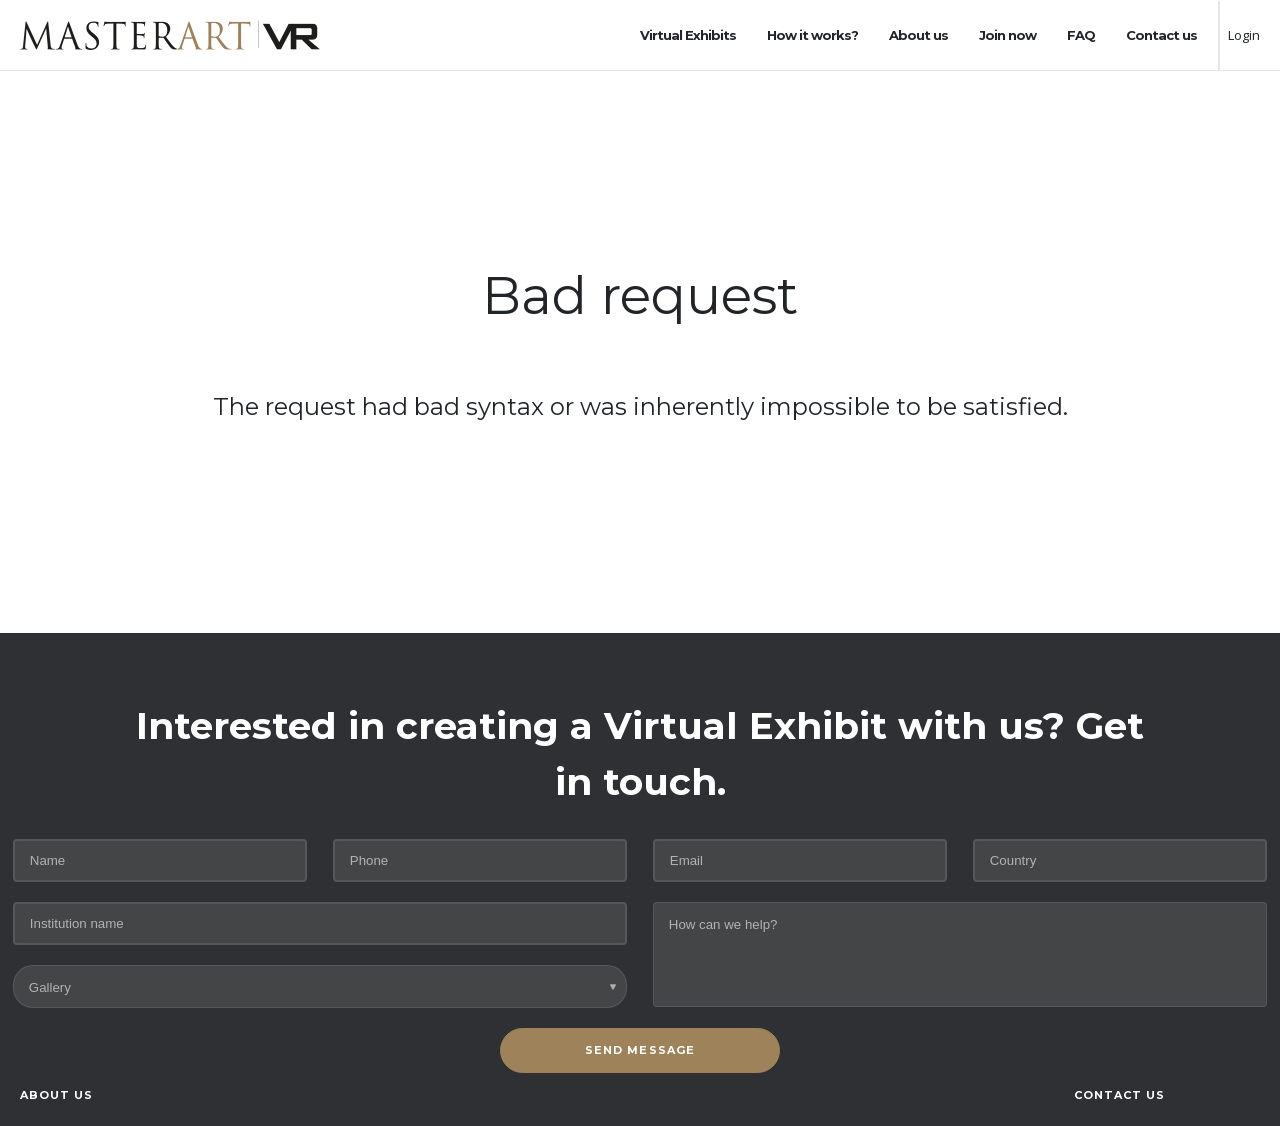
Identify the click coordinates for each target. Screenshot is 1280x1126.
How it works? (812, 35)
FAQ (1081, 35)
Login (1244, 35)
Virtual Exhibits (688, 35)
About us (918, 35)
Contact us (1161, 35)
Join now (1007, 35)
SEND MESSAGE (640, 1050)
